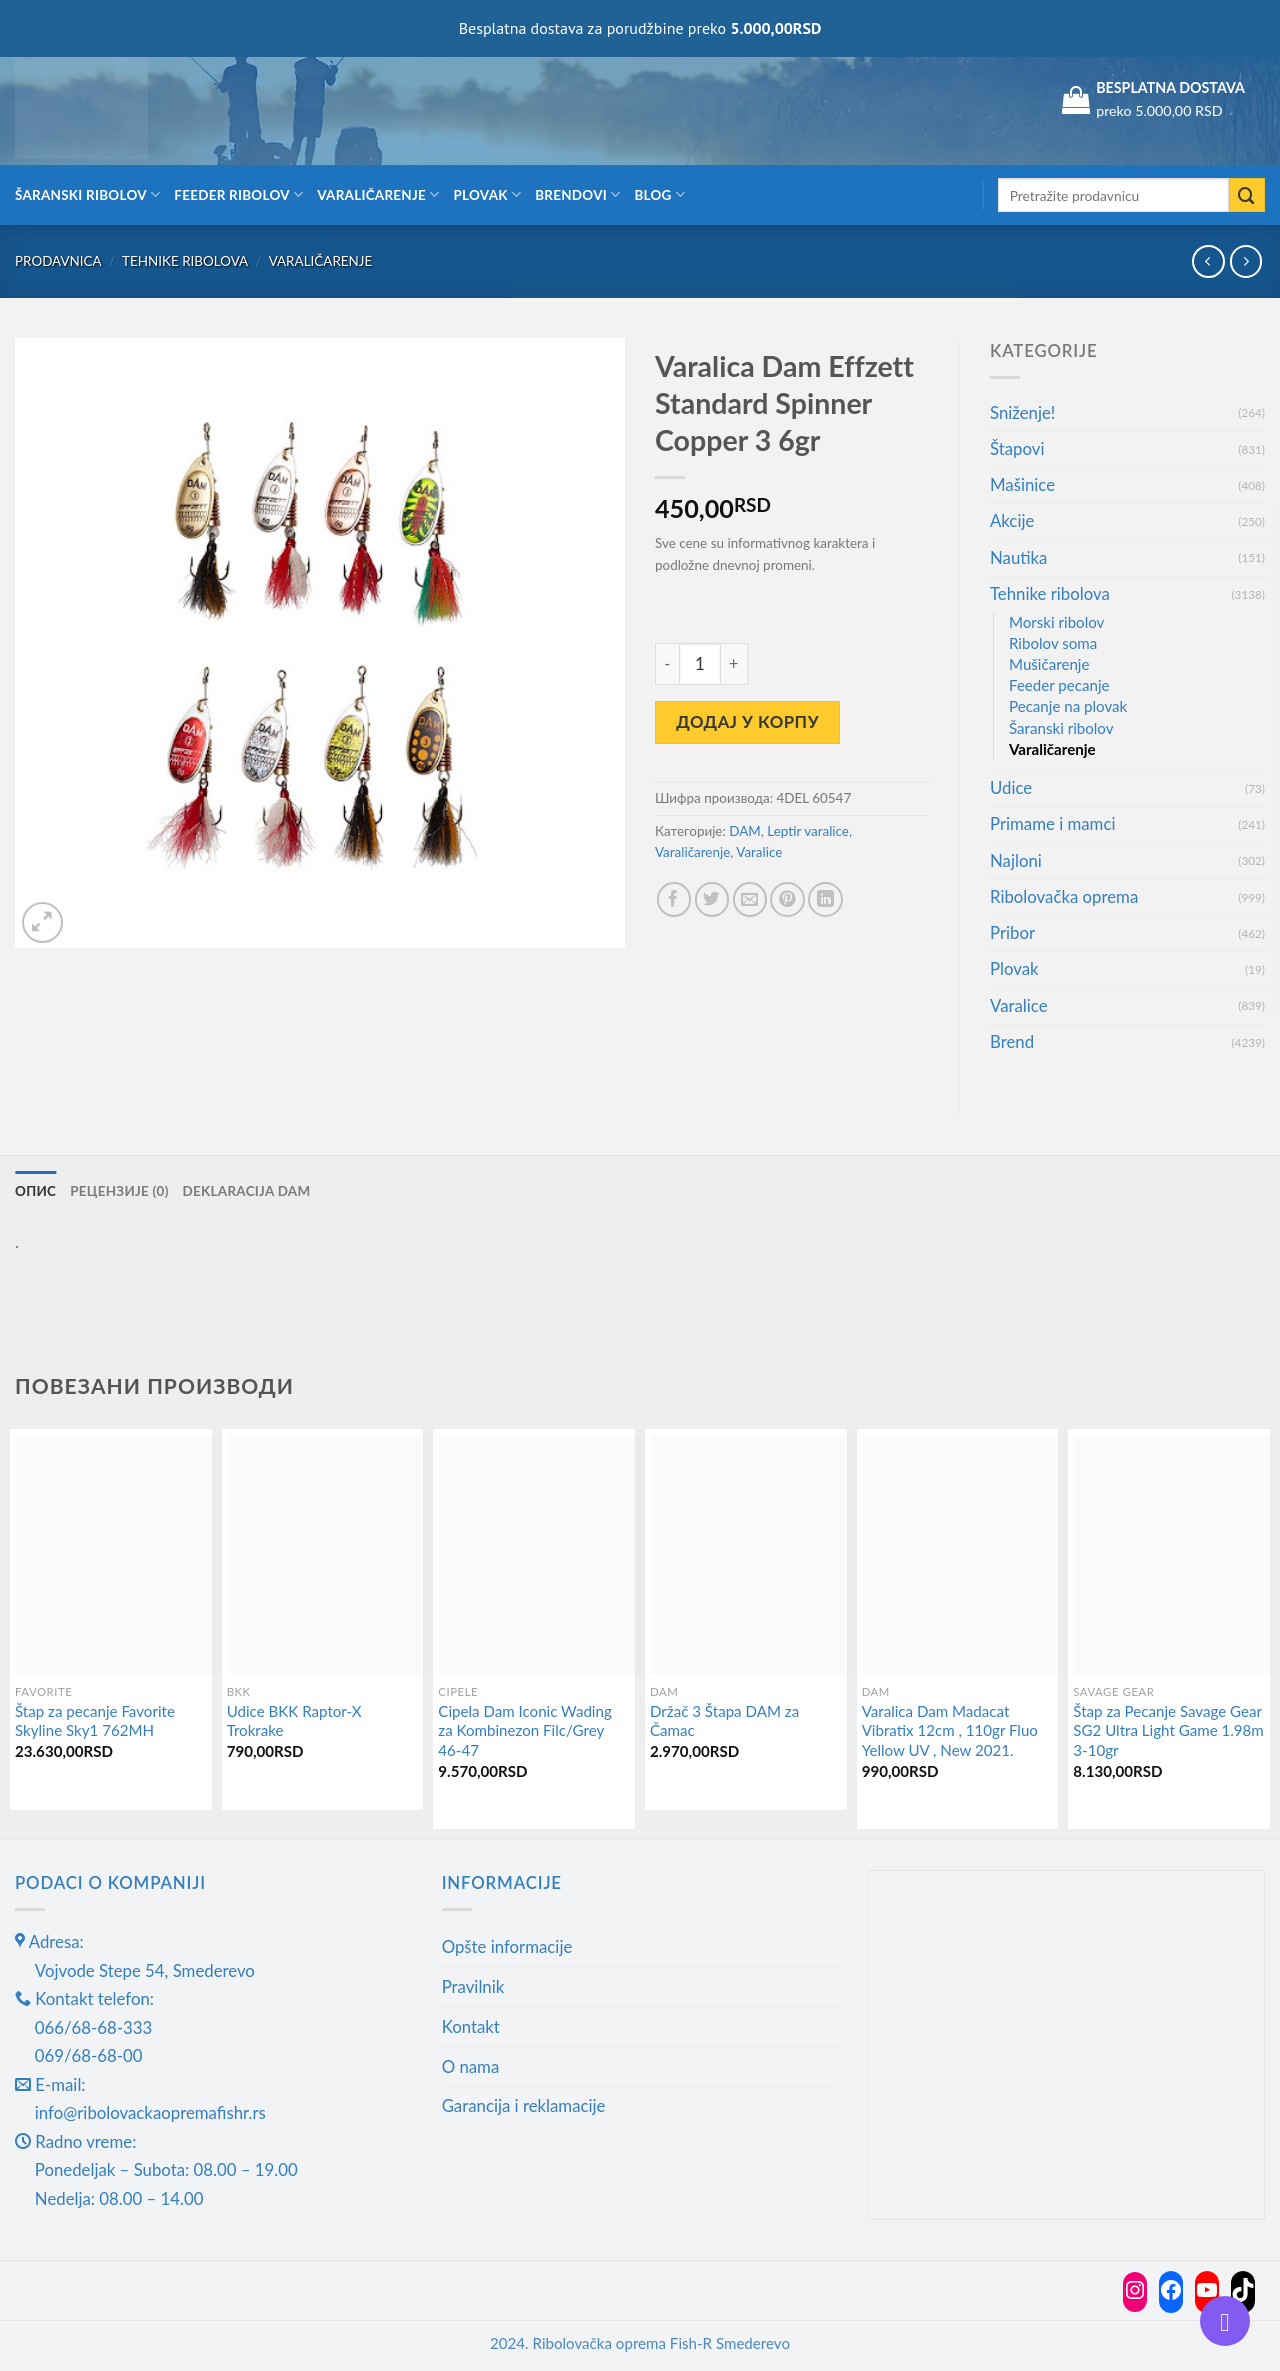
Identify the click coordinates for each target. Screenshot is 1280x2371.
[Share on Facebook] (674, 899)
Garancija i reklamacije (524, 2105)
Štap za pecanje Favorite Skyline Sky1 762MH (95, 1721)
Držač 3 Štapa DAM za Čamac (724, 1721)
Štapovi (1017, 448)
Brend (1012, 1041)
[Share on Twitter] (712, 899)
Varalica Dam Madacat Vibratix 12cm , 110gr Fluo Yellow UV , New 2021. (950, 1730)
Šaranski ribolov (87, 194)
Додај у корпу (747, 721)
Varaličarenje (378, 194)
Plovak (488, 194)
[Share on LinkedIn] (825, 899)
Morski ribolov (1056, 622)
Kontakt (471, 2026)
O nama (471, 2066)
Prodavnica (58, 261)
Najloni (1016, 860)
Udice (1011, 787)
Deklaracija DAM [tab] (247, 1191)
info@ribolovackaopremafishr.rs (150, 2112)
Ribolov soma (1053, 643)
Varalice (759, 852)
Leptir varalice (808, 831)
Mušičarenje (1049, 664)
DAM (745, 831)
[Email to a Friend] (750, 899)
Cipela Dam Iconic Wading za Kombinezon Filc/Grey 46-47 (524, 1730)
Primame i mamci (1052, 823)
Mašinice (1022, 484)
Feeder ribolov (238, 194)
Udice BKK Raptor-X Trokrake (294, 1721)
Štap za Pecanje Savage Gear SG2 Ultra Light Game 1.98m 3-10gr (1168, 1730)
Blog (659, 194)
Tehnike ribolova (185, 261)
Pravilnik (473, 1986)
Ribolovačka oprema (1064, 896)
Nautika (1018, 557)
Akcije (1012, 520)
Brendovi (577, 194)
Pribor (1012, 932)
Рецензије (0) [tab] (119, 1191)
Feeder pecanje (1059, 685)
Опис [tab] (35, 1191)
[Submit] (1247, 195)
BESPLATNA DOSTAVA (1170, 87)
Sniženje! (1022, 412)
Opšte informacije (507, 1946)
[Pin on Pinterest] (787, 899)
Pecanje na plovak (1068, 706)
